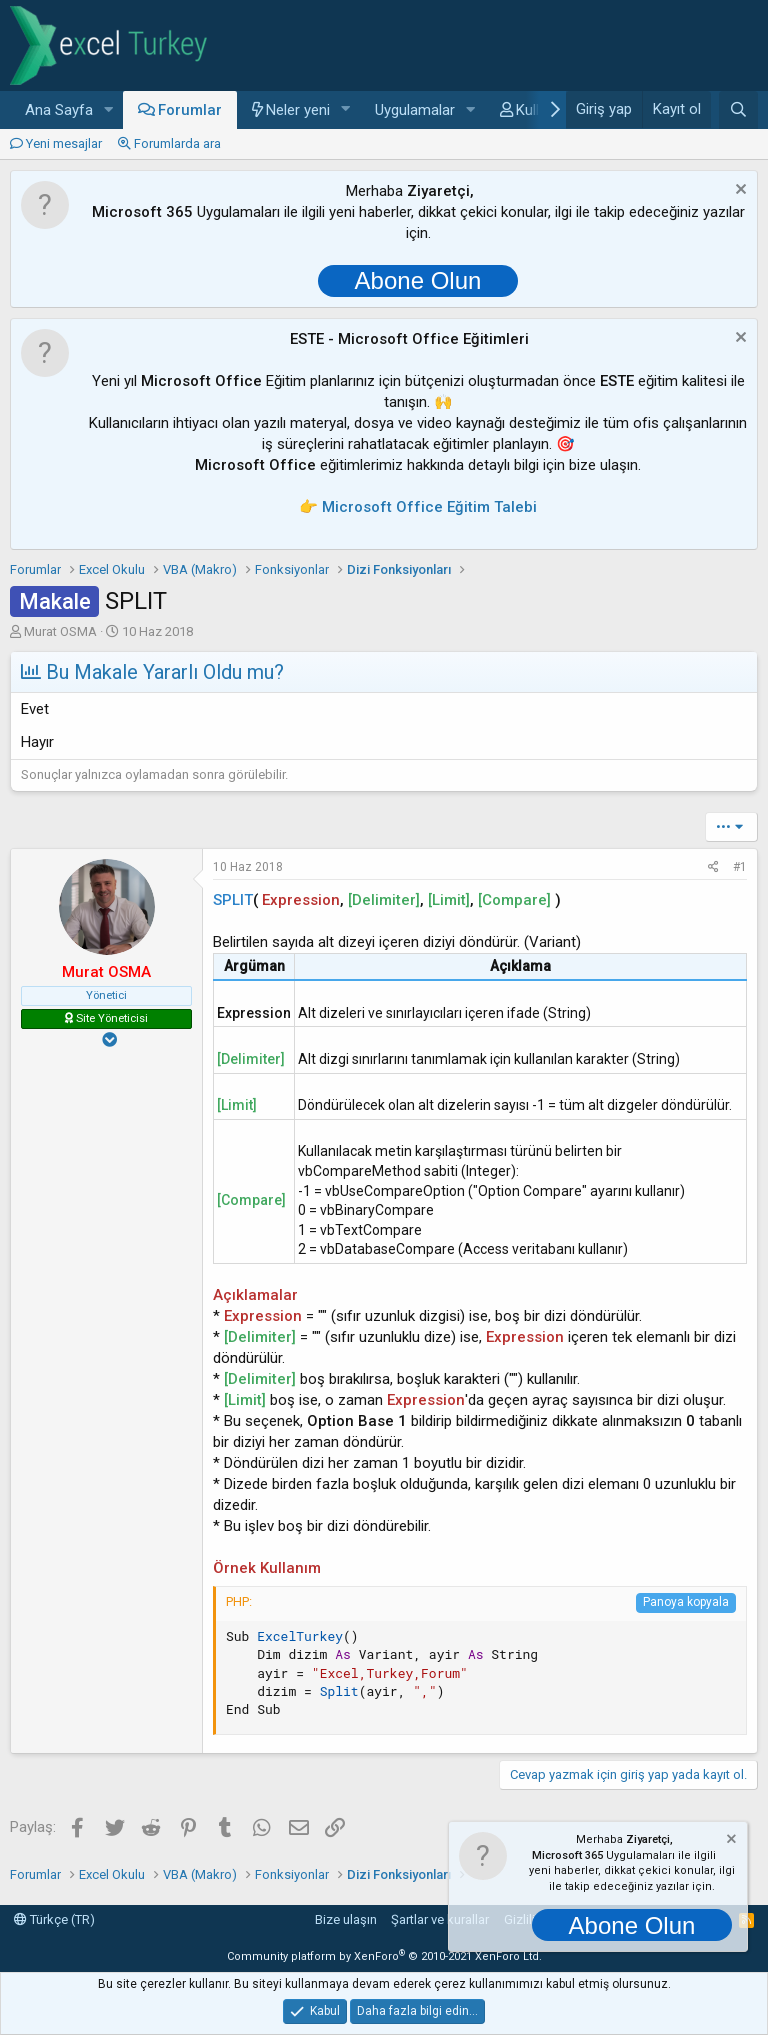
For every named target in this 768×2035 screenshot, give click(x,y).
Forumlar (190, 110)
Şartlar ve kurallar (440, 1919)
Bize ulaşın (346, 1919)
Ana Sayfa (59, 110)
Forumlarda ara (177, 143)
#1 (740, 867)
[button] (109, 110)
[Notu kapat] (738, 191)
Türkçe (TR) (54, 1919)
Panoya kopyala (686, 1602)
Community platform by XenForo (384, 1956)
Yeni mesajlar (64, 143)
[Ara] (738, 110)
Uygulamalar (415, 110)
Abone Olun (418, 280)
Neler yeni (298, 110)
